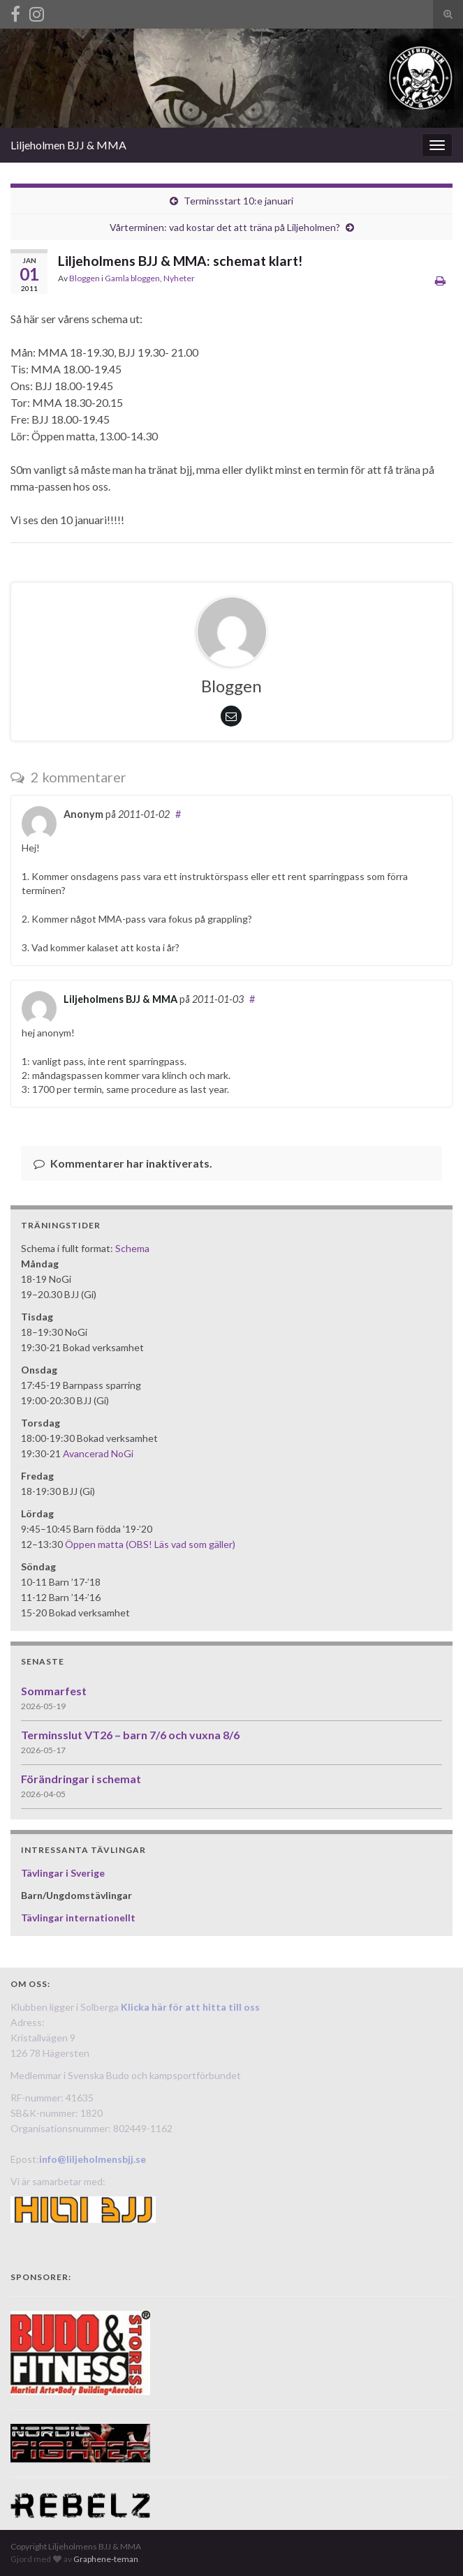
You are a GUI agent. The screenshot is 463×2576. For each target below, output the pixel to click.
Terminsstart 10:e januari (238, 201)
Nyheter (179, 278)
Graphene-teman (105, 2559)
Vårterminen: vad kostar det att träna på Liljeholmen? (225, 227)
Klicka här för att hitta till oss (190, 2007)
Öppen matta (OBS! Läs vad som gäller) (150, 1544)
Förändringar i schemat (81, 1778)
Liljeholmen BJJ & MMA (68, 144)
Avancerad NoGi (98, 1453)
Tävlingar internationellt (78, 1917)
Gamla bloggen (132, 278)
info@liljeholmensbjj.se (92, 2159)
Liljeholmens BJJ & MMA (120, 999)
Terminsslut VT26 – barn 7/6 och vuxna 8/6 (130, 1734)
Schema (132, 1248)
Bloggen (84, 278)
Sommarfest (54, 1690)
